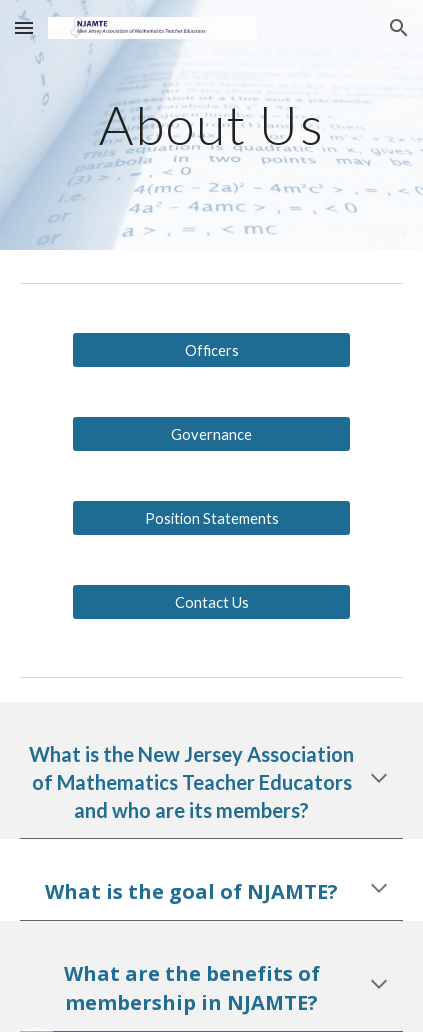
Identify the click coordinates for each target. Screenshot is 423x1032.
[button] (24, 27)
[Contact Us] (211, 602)
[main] (211, 124)
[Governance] (211, 434)
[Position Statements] (211, 518)
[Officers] (211, 350)
